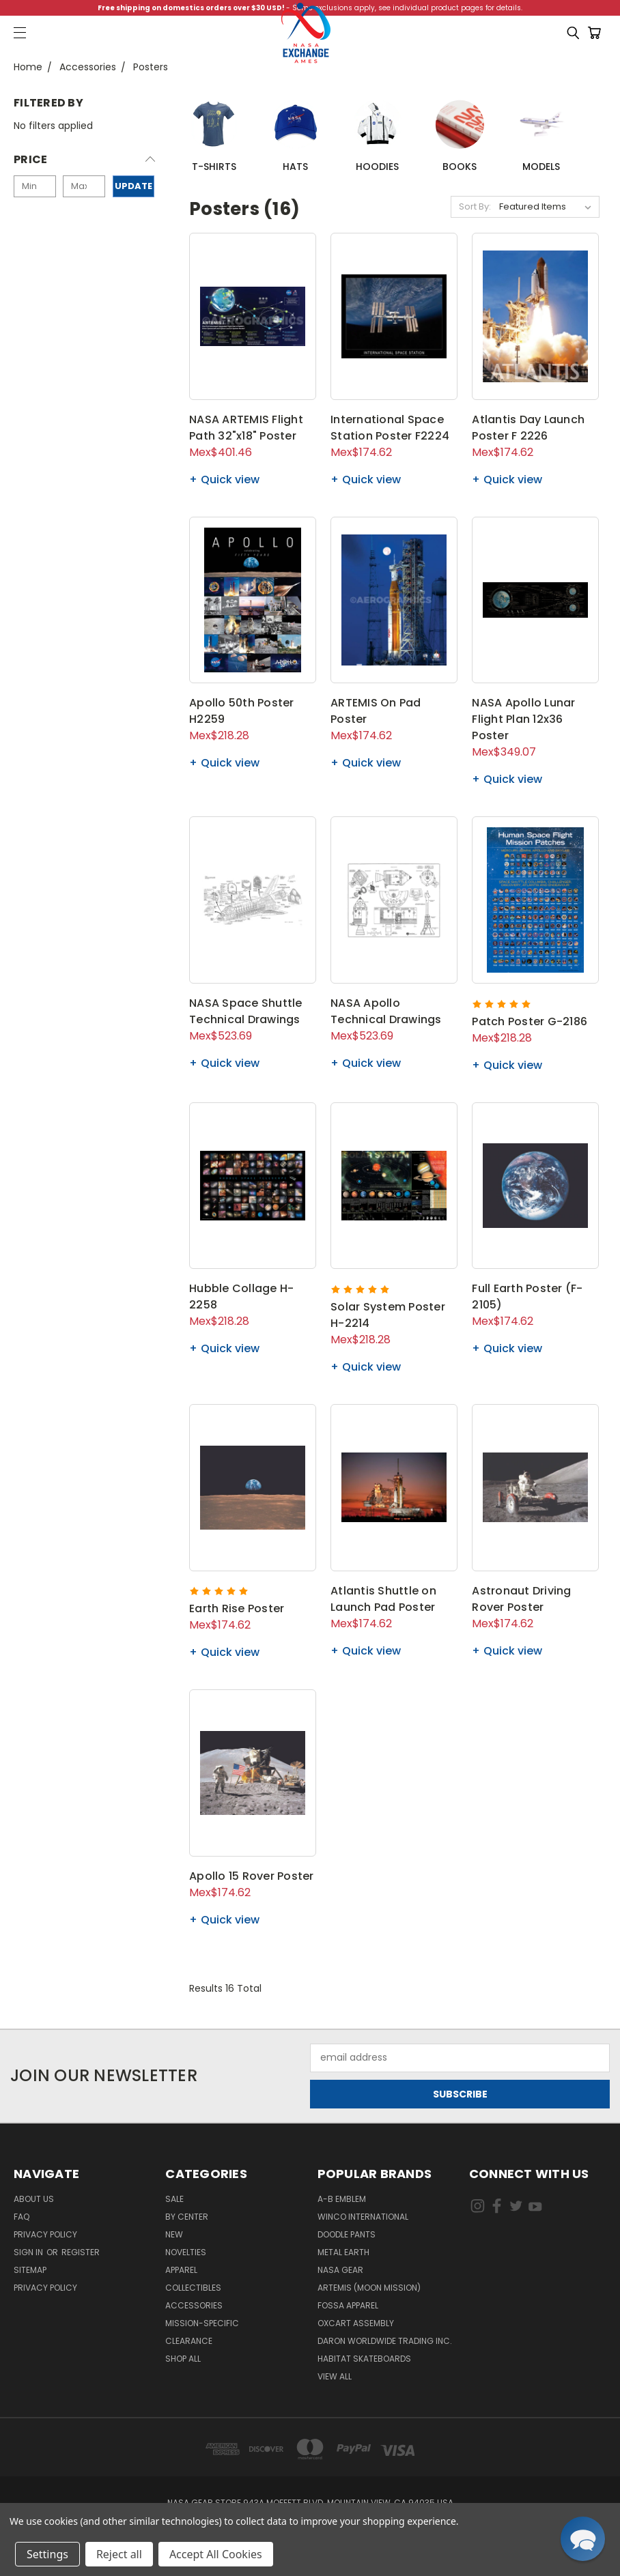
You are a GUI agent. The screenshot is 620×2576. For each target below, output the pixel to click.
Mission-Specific (202, 2323)
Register (80, 2252)
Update (133, 186)
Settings (47, 2554)
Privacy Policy (45, 2234)
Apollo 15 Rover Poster (251, 1876)
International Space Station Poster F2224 (389, 428)
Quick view (230, 479)
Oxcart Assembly (356, 2323)
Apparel (181, 2270)
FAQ (21, 2216)
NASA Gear (340, 2270)
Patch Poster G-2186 (529, 1021)
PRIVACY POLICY (45, 2287)
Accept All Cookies (215, 2554)
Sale (174, 2199)
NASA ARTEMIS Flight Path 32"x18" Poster (246, 428)
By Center (186, 2216)
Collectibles (193, 2287)
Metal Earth (343, 2252)
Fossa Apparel (348, 2305)
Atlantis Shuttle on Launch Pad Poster (383, 1599)
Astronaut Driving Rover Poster (521, 1599)
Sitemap (30, 2270)
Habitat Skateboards (364, 2358)
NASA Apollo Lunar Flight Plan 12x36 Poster (523, 719)
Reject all (119, 2554)
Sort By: (475, 206)
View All (335, 2376)
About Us (34, 2199)
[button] (84, 163)
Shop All (183, 2358)
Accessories (194, 2305)
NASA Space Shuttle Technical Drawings (245, 1011)
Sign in (29, 2252)
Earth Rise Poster (236, 1608)
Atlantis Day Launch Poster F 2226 (528, 428)
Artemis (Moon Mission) (369, 2287)
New (174, 2234)
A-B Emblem (342, 2199)
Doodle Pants (347, 2234)
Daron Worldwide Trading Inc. (385, 2341)
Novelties (185, 2252)
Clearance (188, 2341)
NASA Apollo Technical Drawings (386, 1011)
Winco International (363, 2216)
